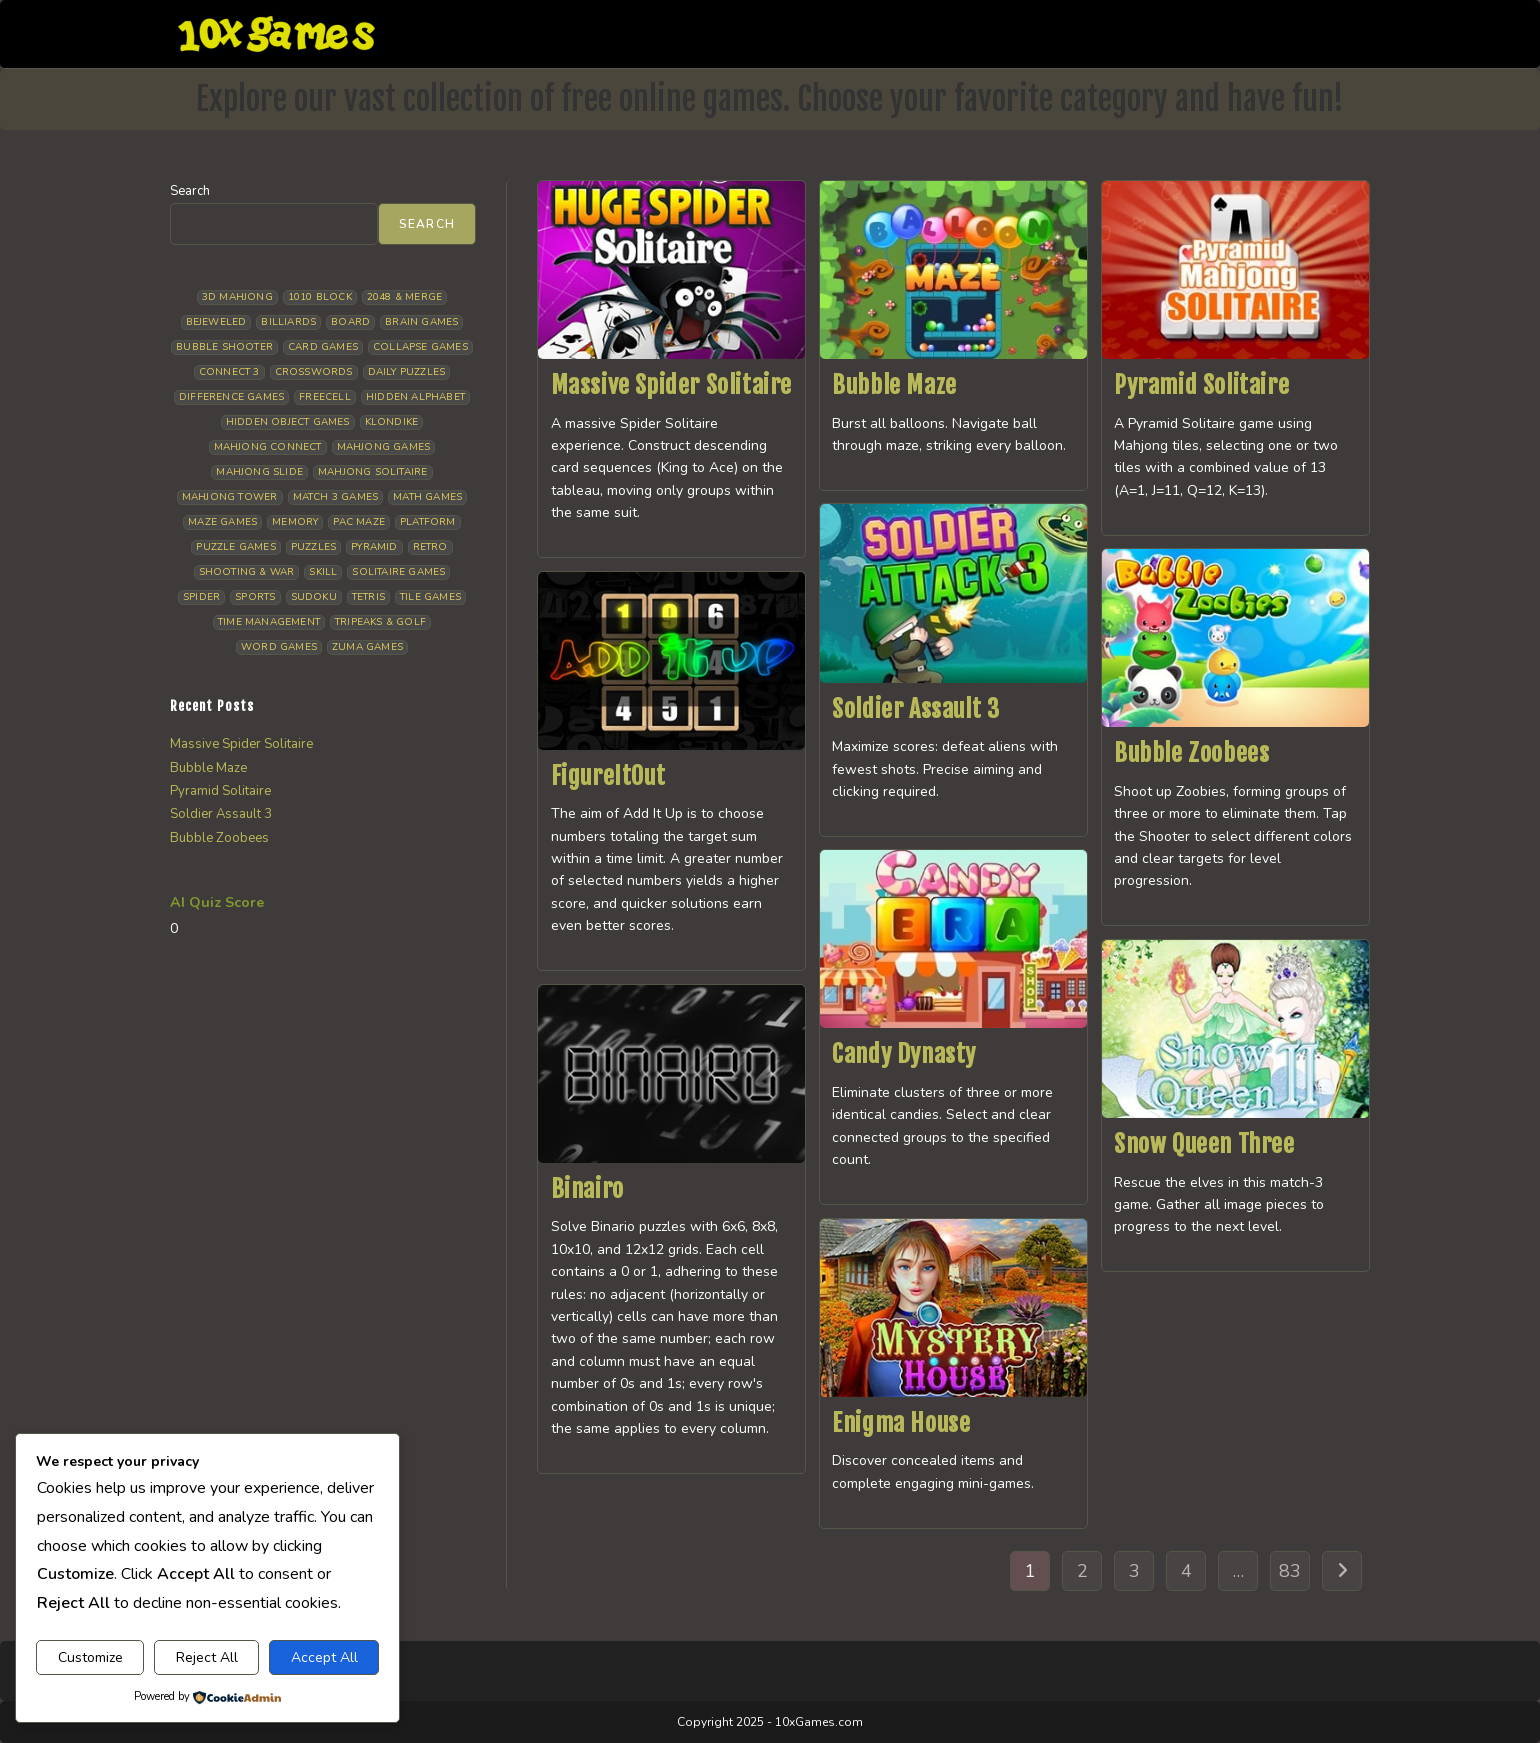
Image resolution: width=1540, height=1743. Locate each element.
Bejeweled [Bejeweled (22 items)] (216, 322)
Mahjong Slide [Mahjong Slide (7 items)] (259, 472)
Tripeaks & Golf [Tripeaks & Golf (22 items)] (380, 622)
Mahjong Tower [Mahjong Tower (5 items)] (230, 497)
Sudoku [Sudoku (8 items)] (314, 597)
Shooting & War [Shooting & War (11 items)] (247, 572)
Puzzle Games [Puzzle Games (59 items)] (235, 547)
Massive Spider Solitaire (671, 385)
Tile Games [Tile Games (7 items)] (430, 597)
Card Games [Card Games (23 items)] (323, 347)
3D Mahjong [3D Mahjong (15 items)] (237, 297)
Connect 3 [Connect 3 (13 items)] (229, 372)
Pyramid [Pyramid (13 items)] (374, 547)
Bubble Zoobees (1191, 753)
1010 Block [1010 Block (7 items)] (320, 297)
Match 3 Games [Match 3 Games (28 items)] (336, 497)
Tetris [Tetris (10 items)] (368, 597)
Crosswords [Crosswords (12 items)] (314, 372)
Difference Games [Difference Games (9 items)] (231, 397)
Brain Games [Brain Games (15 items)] (421, 322)
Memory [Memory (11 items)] (295, 522)
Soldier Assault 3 (915, 709)
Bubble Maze (894, 385)
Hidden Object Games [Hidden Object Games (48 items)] (288, 422)
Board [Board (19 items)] (350, 322)
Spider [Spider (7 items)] (201, 597)
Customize (90, 1657)
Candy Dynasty (904, 1054)
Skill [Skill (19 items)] (323, 572)
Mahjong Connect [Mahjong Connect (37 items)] (268, 447)
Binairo (587, 1189)
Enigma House (901, 1423)
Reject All (207, 1657)
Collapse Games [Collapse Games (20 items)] (420, 347)
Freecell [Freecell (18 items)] (325, 397)
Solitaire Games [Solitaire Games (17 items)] (398, 572)
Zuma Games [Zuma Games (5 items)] (367, 647)
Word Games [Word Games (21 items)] (279, 647)
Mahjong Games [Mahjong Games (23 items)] (384, 447)
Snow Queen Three (1204, 1144)
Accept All (324, 1657)
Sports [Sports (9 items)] (255, 597)
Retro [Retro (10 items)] (430, 547)
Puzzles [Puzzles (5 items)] (313, 547)
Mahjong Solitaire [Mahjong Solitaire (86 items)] (372, 472)
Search (190, 191)
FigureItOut (608, 776)
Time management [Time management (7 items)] (269, 622)
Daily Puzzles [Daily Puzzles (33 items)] (407, 372)
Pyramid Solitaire (1201, 385)
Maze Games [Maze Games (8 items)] (222, 522)
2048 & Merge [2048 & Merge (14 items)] (404, 297)
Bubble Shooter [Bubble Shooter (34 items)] (224, 347)
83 (1290, 1571)
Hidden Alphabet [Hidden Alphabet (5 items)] (415, 397)
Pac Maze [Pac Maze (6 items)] (359, 522)
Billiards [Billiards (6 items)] (288, 322)
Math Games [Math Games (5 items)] (427, 497)
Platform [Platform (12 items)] (428, 522)
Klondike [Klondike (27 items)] (392, 422)
